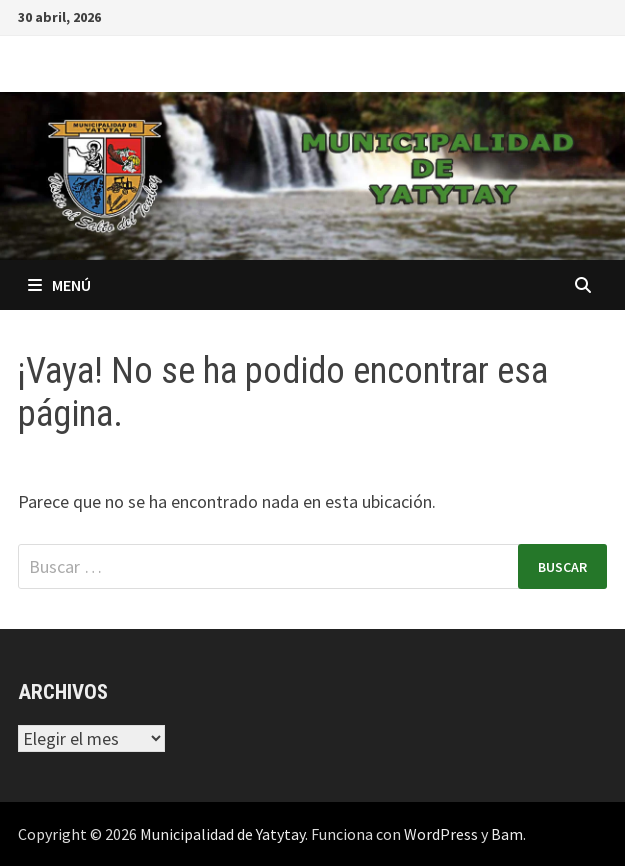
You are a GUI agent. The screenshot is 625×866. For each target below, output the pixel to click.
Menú (59, 285)
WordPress (441, 834)
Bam (507, 834)
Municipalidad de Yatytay (222, 834)
